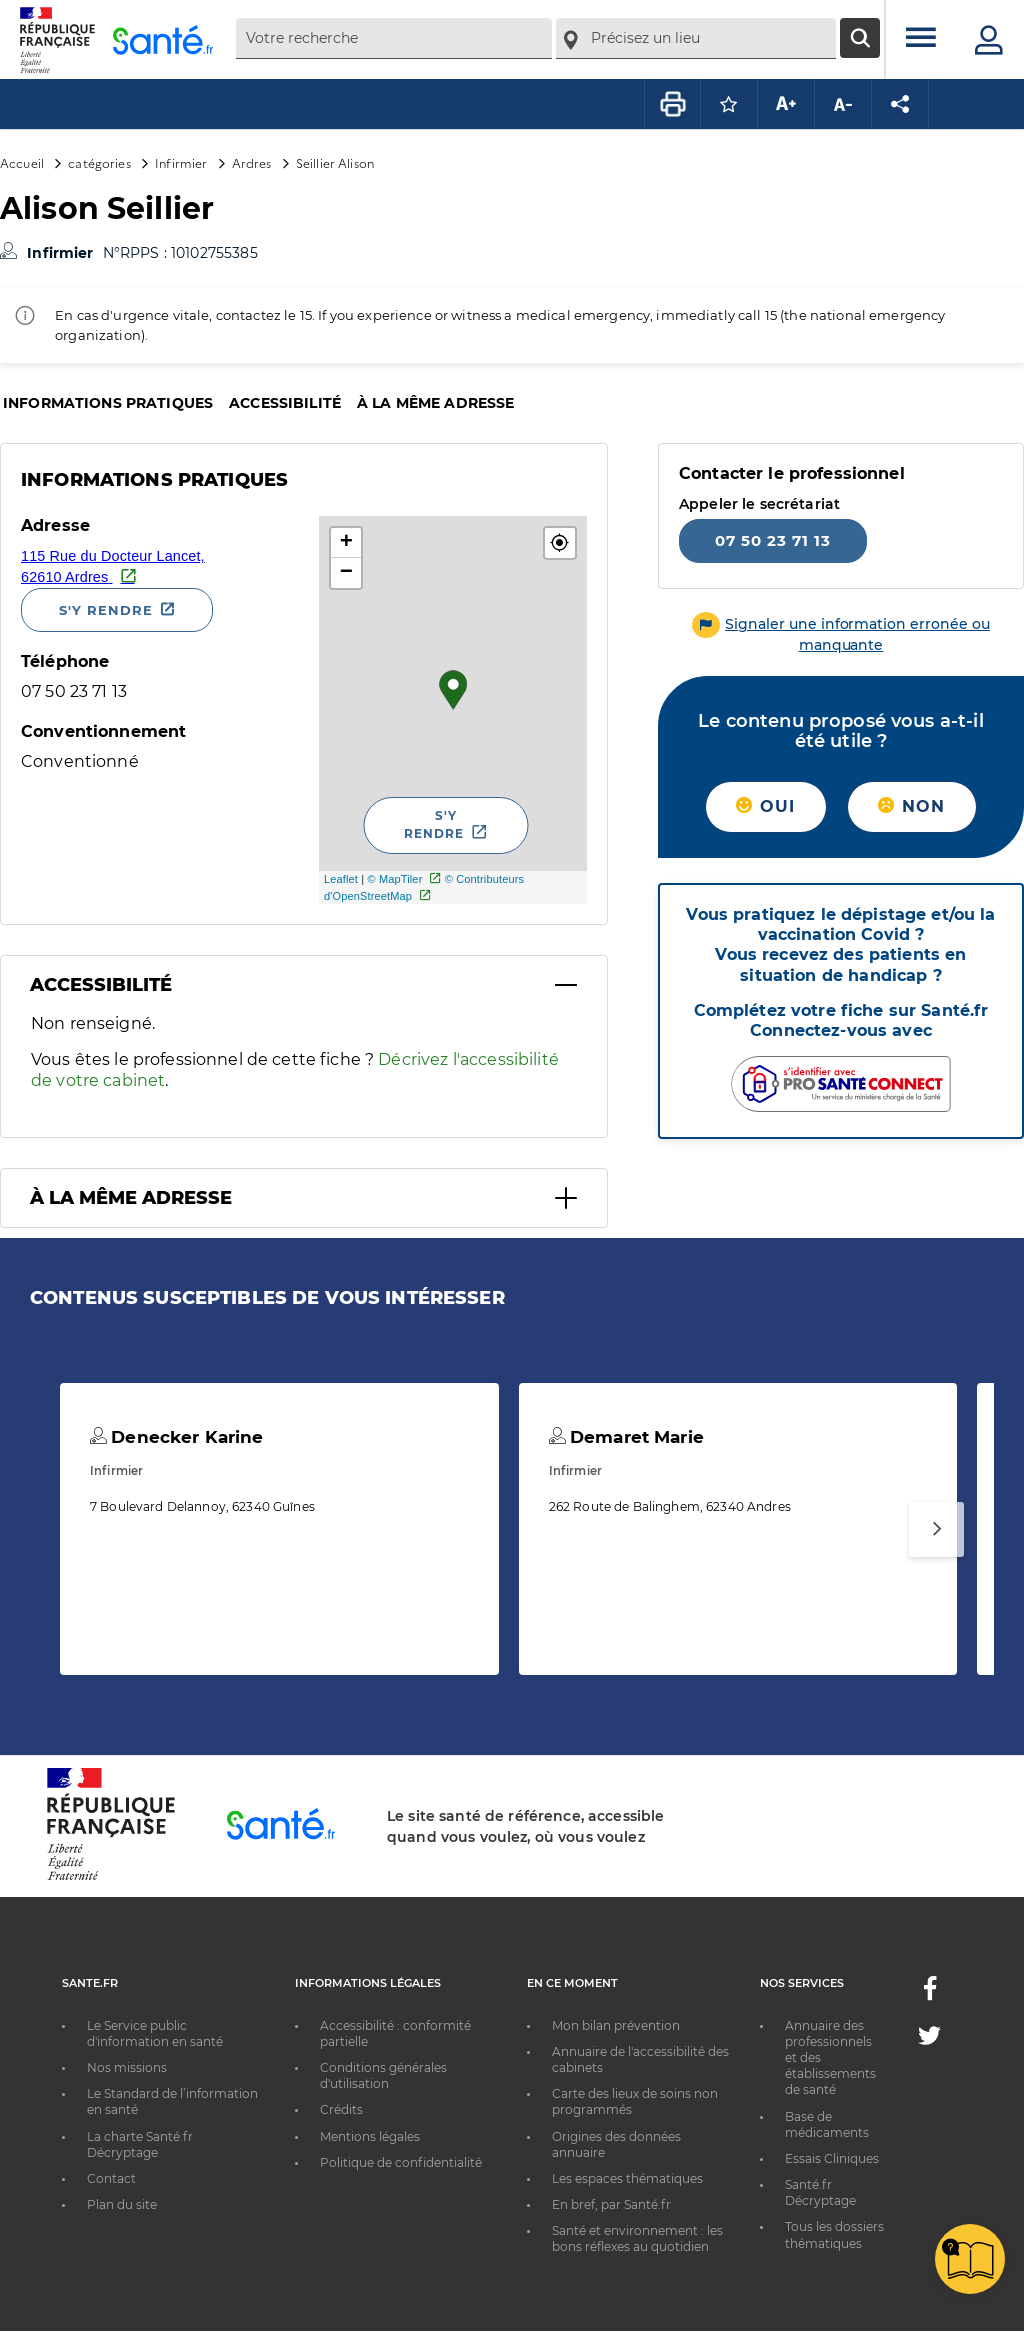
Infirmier (181, 162)
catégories (99, 162)
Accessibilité (285, 403)
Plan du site (122, 2204)
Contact (111, 2178)
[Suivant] (936, 1529)
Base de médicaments (827, 2124)
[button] (560, 543)
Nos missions (127, 2067)
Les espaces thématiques (627, 2178)
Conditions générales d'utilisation (383, 2075)
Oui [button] (765, 806)
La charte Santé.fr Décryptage (140, 2144)
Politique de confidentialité (401, 2162)
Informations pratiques (108, 403)
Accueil (22, 162)
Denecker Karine (176, 1437)
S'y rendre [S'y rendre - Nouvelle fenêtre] (106, 610)
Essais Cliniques (832, 2158)
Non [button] (911, 806)
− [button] (346, 573)
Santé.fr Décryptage (820, 2192)
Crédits (341, 2109)
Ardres (252, 162)
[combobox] (394, 38)
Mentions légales (370, 2136)
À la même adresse (435, 403)
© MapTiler (394, 879)
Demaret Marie (626, 1437)
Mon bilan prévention (616, 2025)
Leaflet (341, 879)
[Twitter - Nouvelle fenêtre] (929, 2039)
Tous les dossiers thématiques (834, 2234)
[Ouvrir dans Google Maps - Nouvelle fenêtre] (162, 565)
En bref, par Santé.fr (611, 2204)
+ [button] (346, 543)
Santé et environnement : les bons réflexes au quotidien (637, 2238)
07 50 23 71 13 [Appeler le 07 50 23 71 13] (773, 540)
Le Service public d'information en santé (155, 2033)
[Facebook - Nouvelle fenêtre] (930, 1994)
